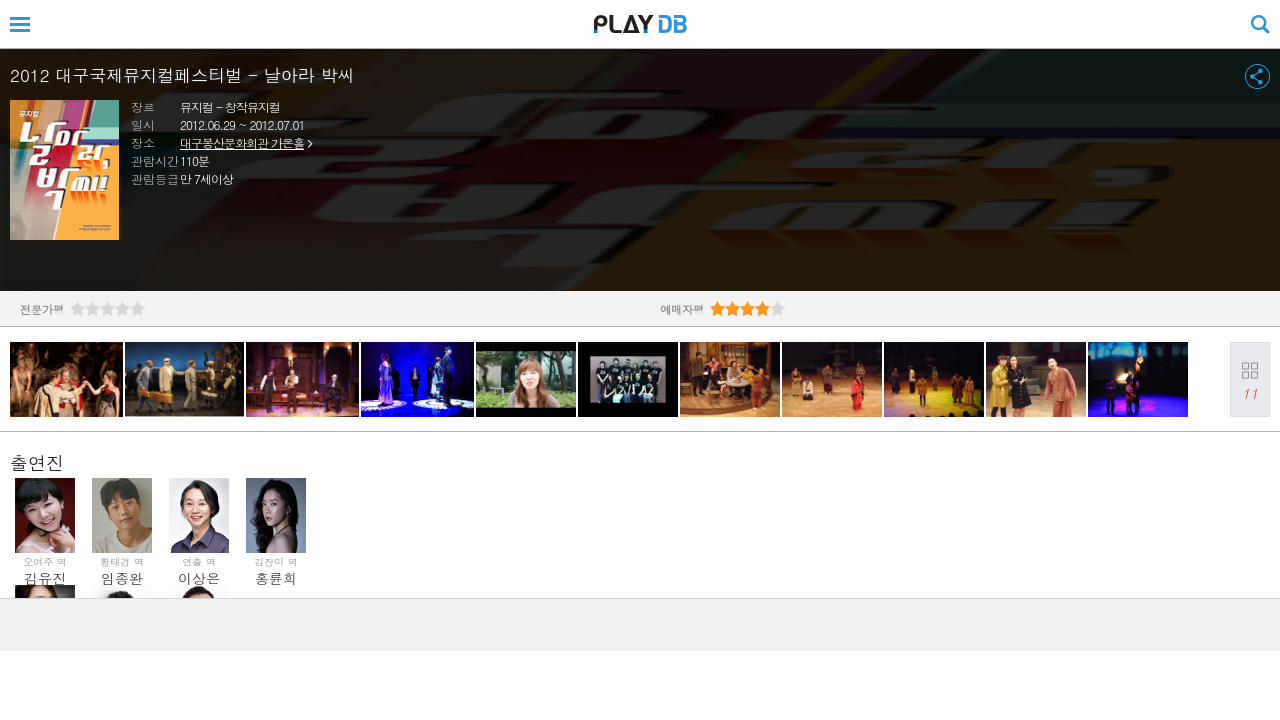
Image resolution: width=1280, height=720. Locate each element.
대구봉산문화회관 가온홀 (242, 142)
